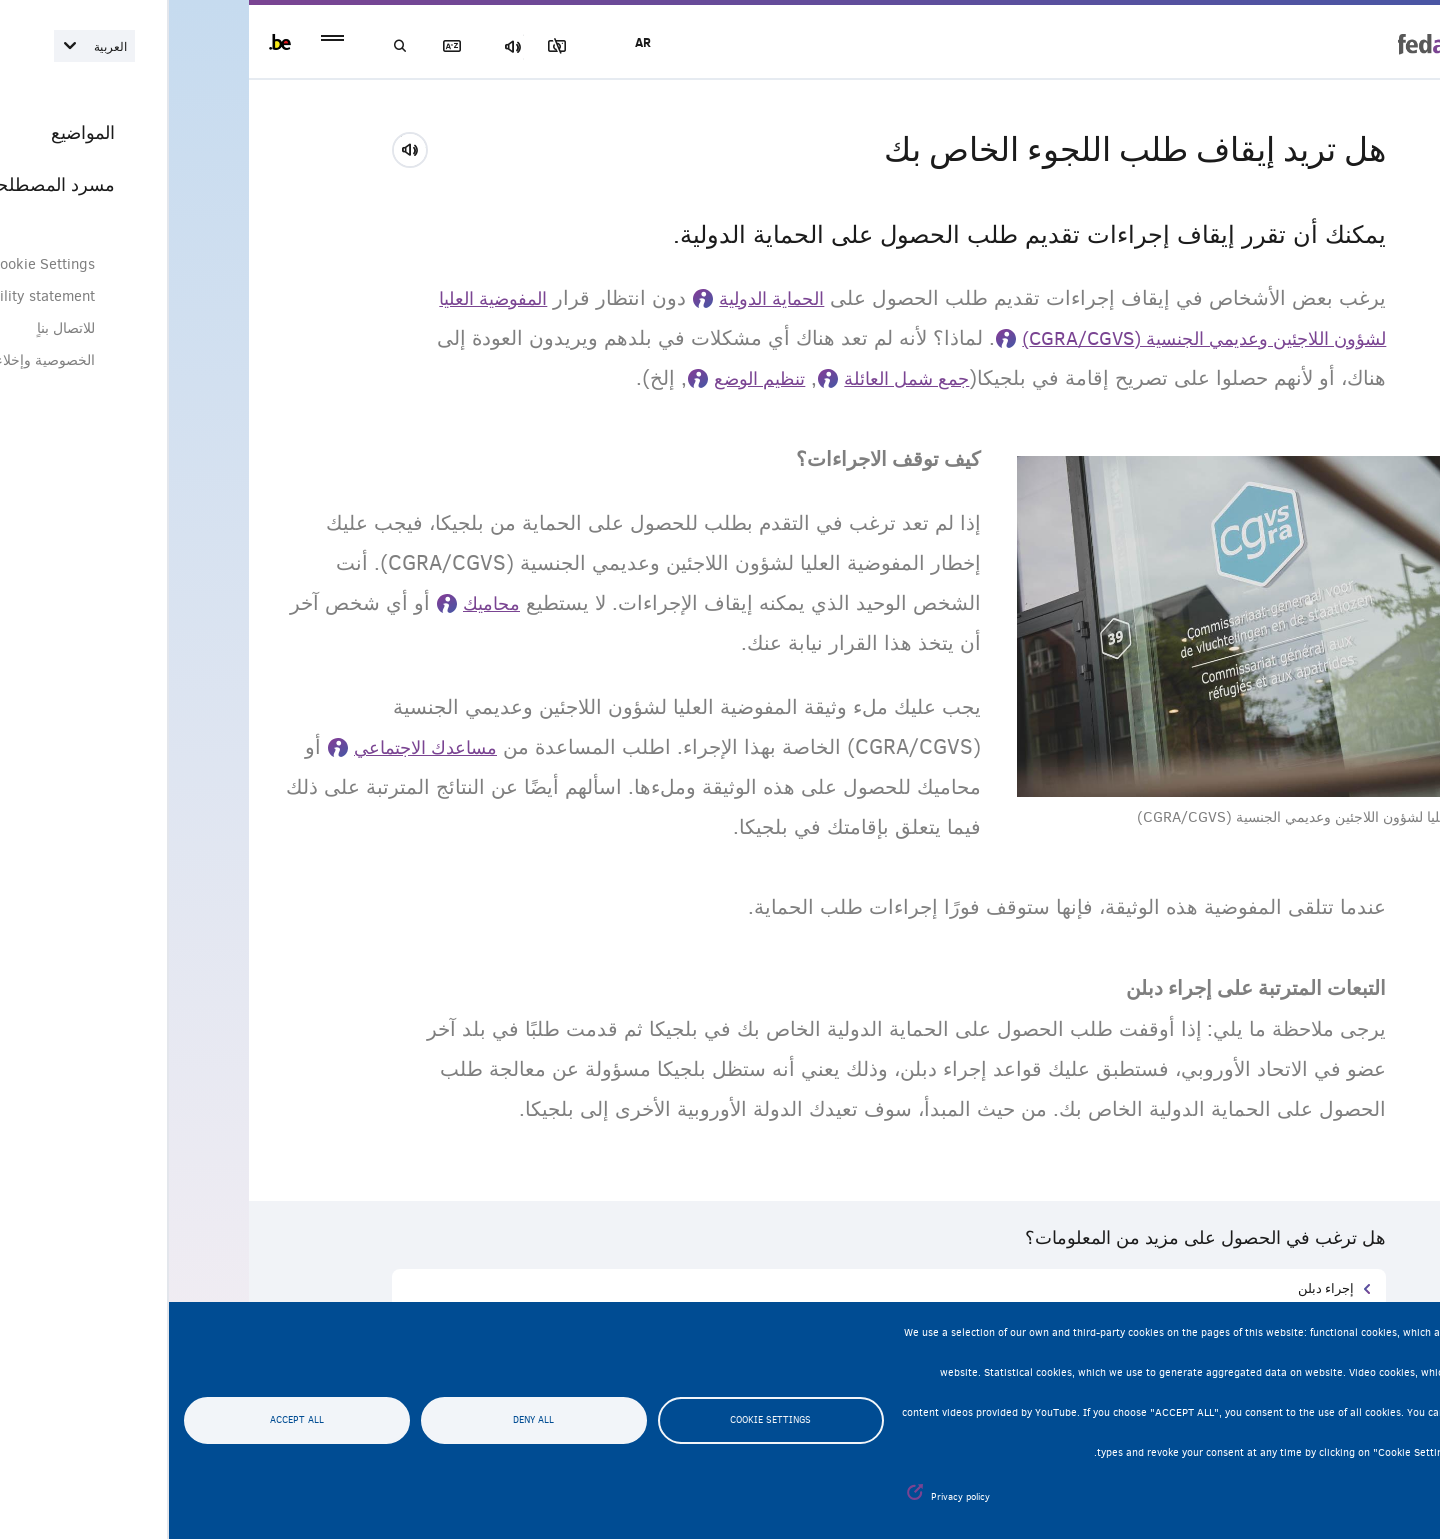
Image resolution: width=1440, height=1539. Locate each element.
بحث (240, 46)
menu (163, 42)
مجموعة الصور (449, 46)
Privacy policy (791, 1497)
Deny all (364, 1421)
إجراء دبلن (1157, 1287)
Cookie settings (601, 1421)
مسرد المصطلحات (310, 46)
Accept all (128, 1421)
